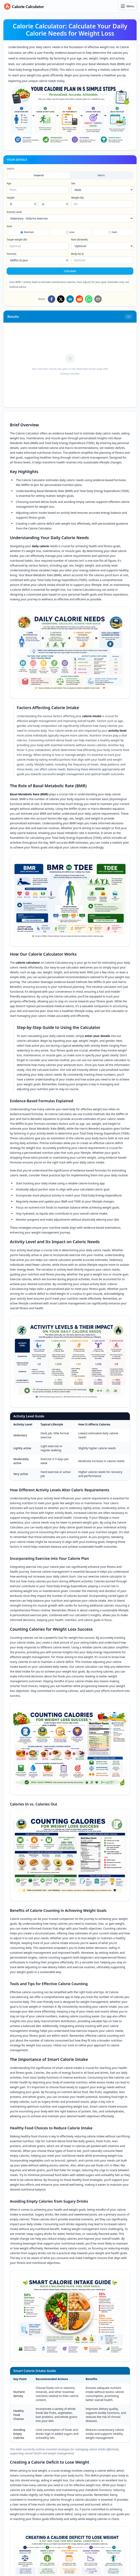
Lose (70, 232)
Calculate (70, 271)
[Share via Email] (98, 299)
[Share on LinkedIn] (70, 299)
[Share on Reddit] (79, 299)
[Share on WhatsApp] (89, 299)
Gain (112, 232)
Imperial (39, 175)
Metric (101, 175)
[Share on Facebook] (51, 299)
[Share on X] (61, 299)
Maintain (27, 232)
